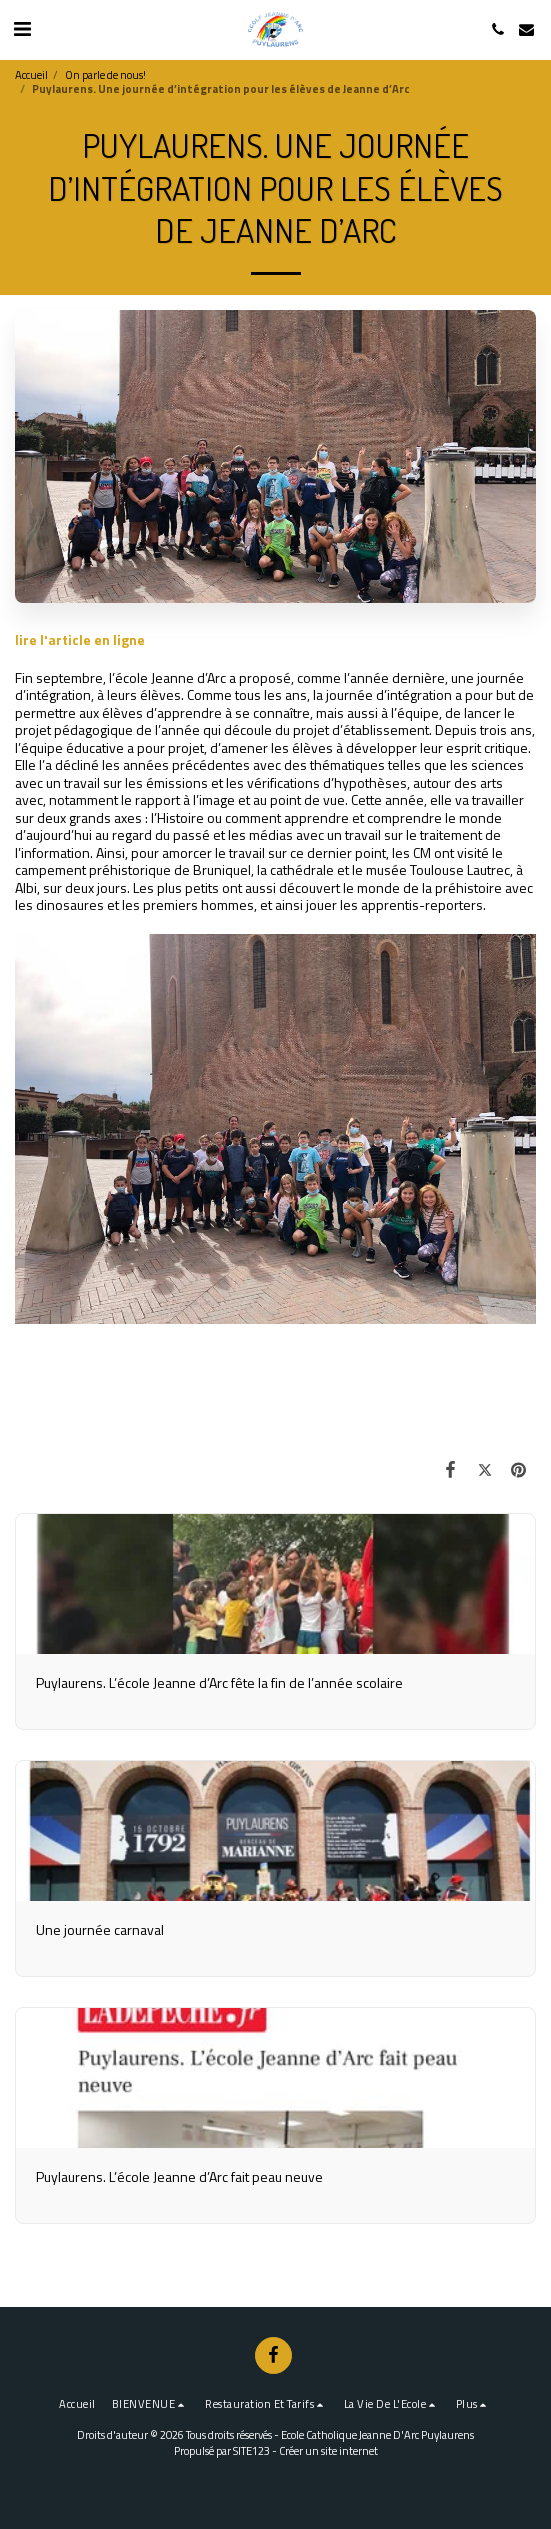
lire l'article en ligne (80, 639)
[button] (22, 28)
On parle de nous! (105, 74)
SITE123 (251, 2450)
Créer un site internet (328, 2450)
